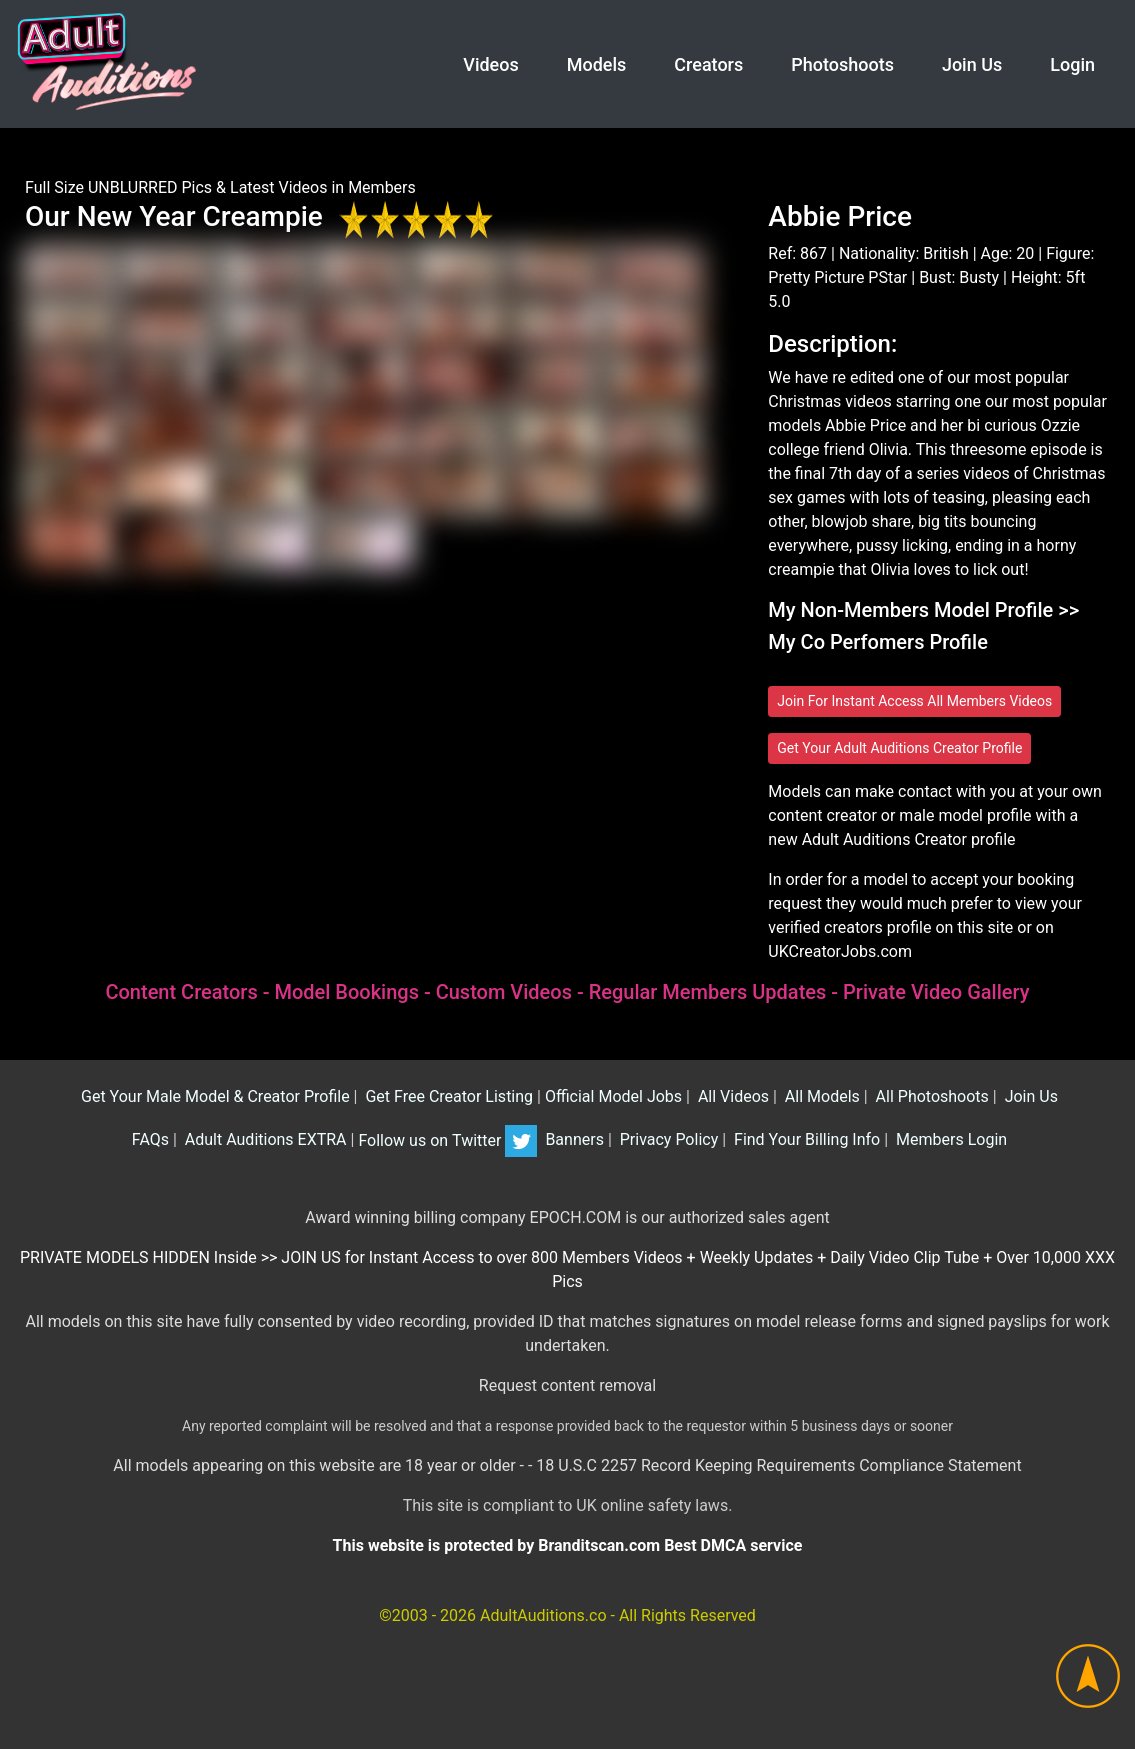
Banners (572, 1140)
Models (597, 64)
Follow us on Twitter (447, 1140)
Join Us (972, 64)
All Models (820, 1096)
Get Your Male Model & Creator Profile (213, 1096)
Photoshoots (842, 64)
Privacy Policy (667, 1140)
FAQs (148, 1140)
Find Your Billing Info (805, 1140)
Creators (708, 64)
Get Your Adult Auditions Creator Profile (899, 748)
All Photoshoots (930, 1096)
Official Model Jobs (613, 1096)
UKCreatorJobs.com (840, 951)
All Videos (731, 1096)
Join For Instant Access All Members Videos (914, 701)
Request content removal (567, 1385)
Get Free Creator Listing (447, 1096)
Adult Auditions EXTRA (264, 1140)
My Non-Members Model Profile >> (923, 610)
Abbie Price (840, 216)
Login (1072, 64)
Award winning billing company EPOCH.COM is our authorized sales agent (567, 1217)
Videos (490, 64)
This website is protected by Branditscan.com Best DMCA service (568, 1545)
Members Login (949, 1140)
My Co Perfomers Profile (878, 642)
